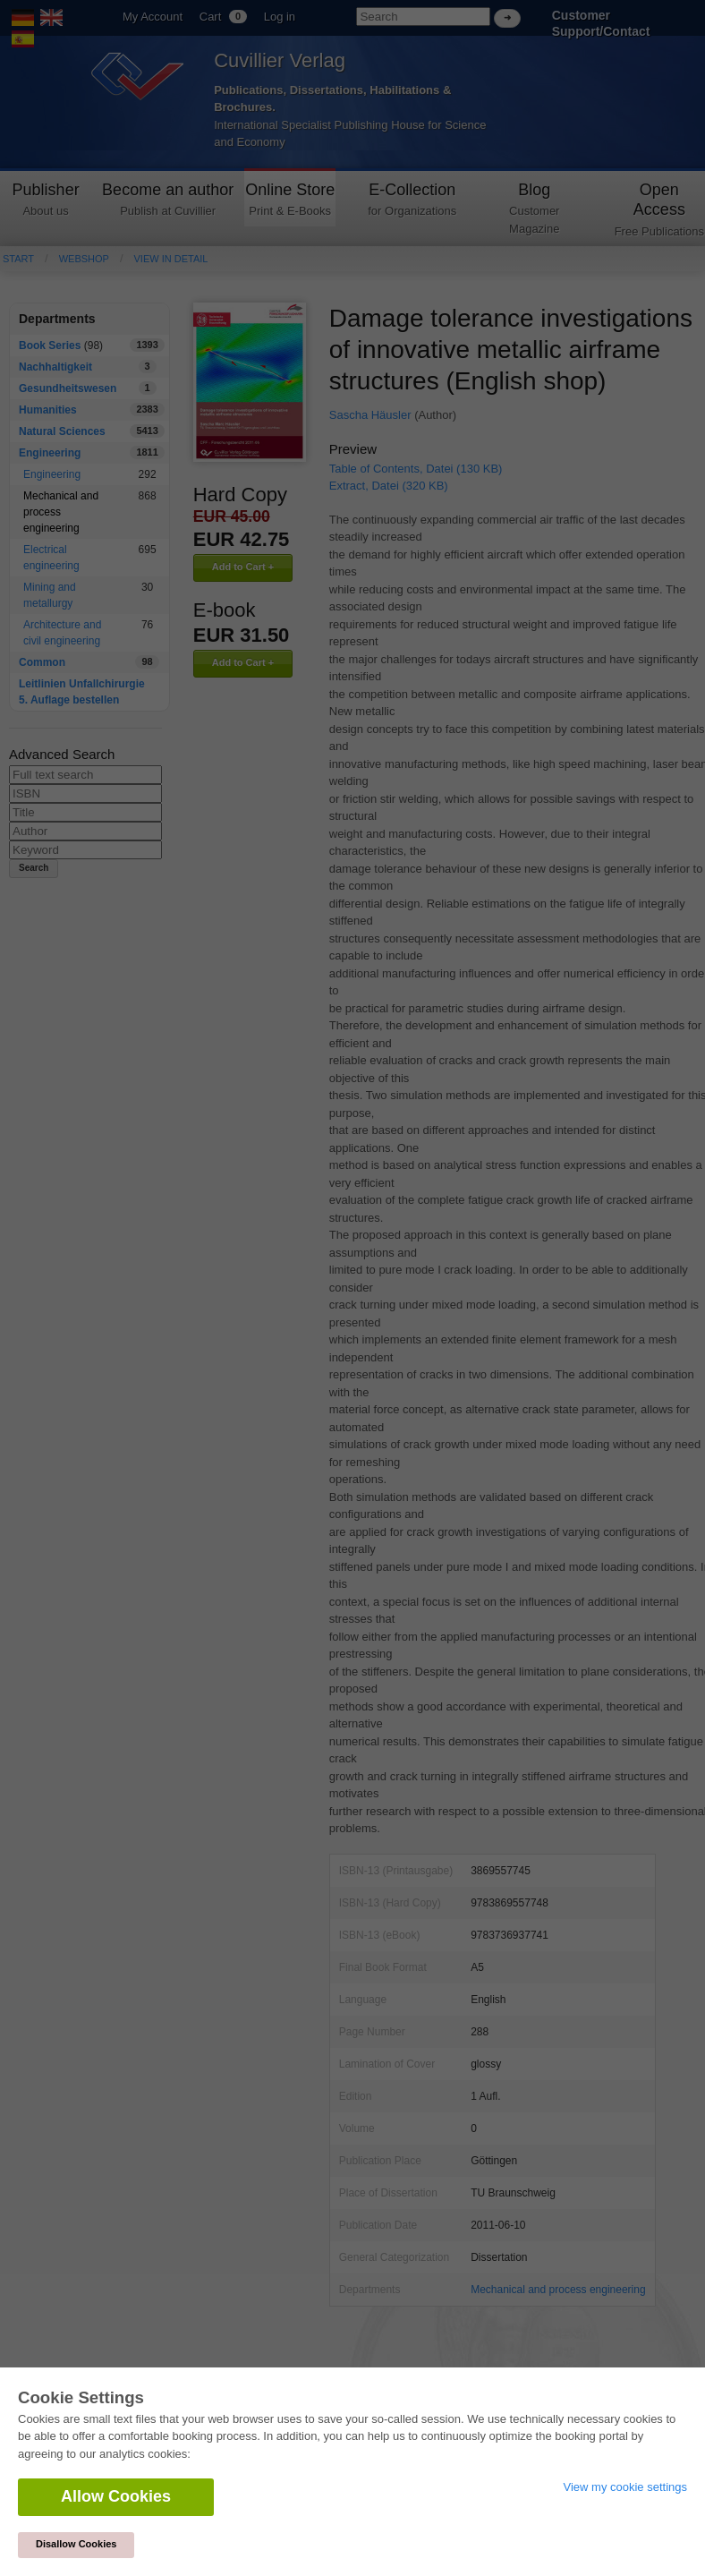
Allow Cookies (116, 2496)
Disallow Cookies (76, 2543)
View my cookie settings (626, 2487)
